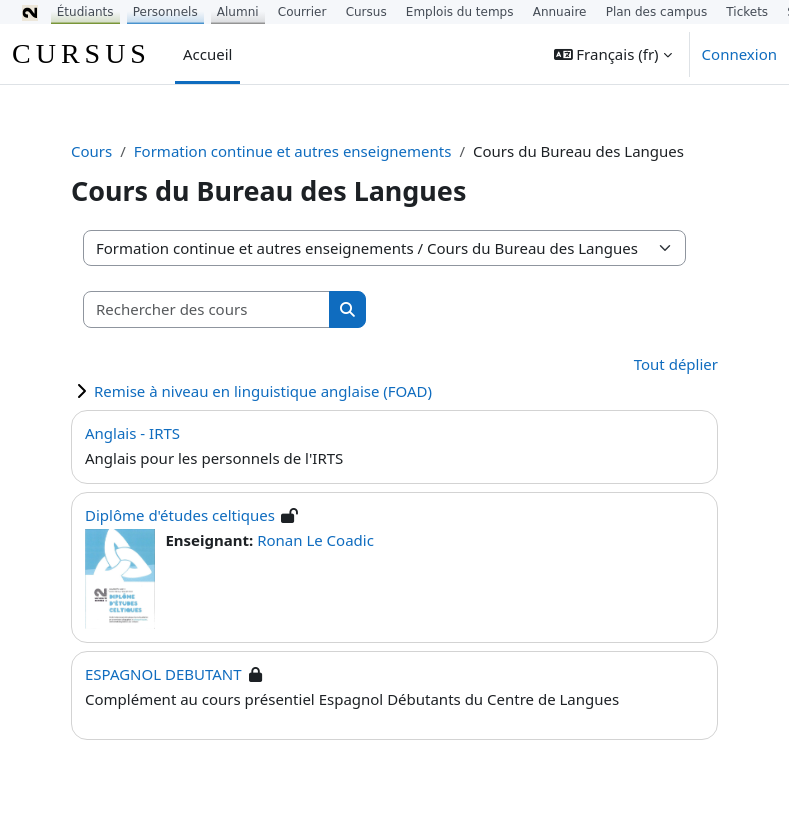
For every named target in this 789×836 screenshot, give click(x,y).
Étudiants (85, 12)
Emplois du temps (460, 12)
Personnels (165, 12)
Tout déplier (676, 364)
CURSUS (81, 53)
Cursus (366, 12)
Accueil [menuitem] (207, 54)
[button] (613, 54)
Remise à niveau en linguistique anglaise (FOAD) (263, 391)
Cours (91, 151)
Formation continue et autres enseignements (293, 151)
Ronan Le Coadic (315, 540)
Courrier (302, 12)
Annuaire (560, 12)
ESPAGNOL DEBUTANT (163, 674)
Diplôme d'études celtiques (180, 515)
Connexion (739, 54)
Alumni (238, 12)
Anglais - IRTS (132, 433)
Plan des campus (657, 12)
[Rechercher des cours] (207, 309)
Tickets (747, 12)
